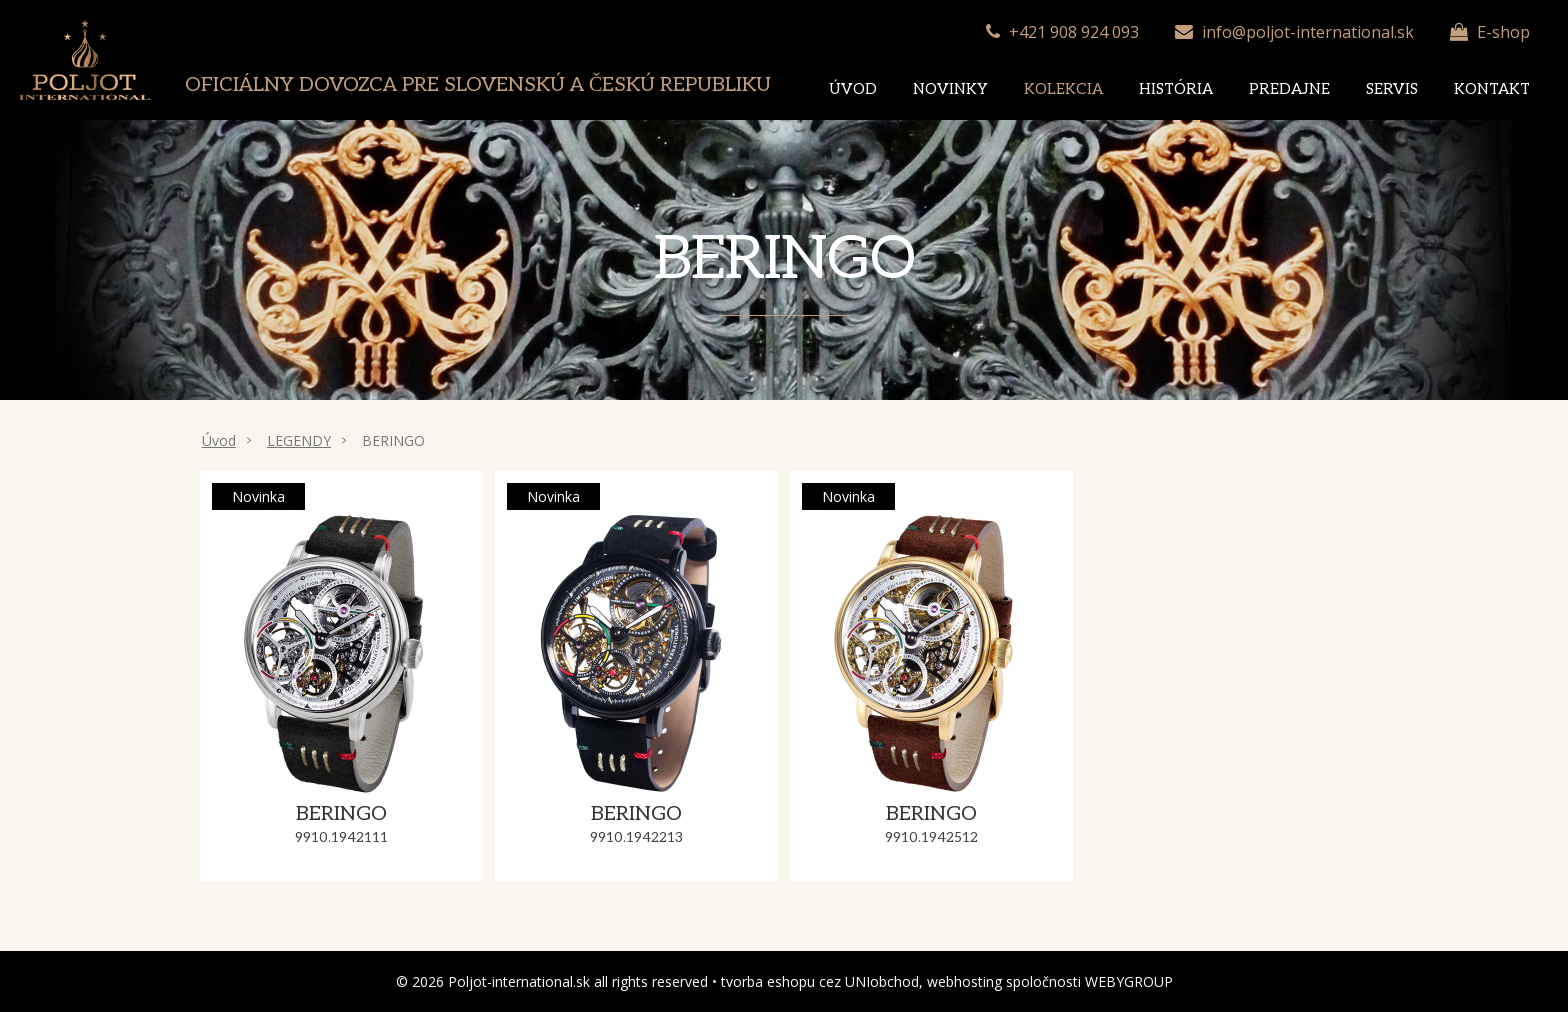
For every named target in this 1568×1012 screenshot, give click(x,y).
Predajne (1289, 89)
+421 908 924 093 (1074, 32)
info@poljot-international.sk (1308, 32)
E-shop (1503, 32)
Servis (1392, 89)
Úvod (853, 89)
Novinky (950, 89)
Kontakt (1492, 89)
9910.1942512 (931, 837)
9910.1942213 (636, 837)
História (1176, 89)
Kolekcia (1063, 89)
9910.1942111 (341, 837)
